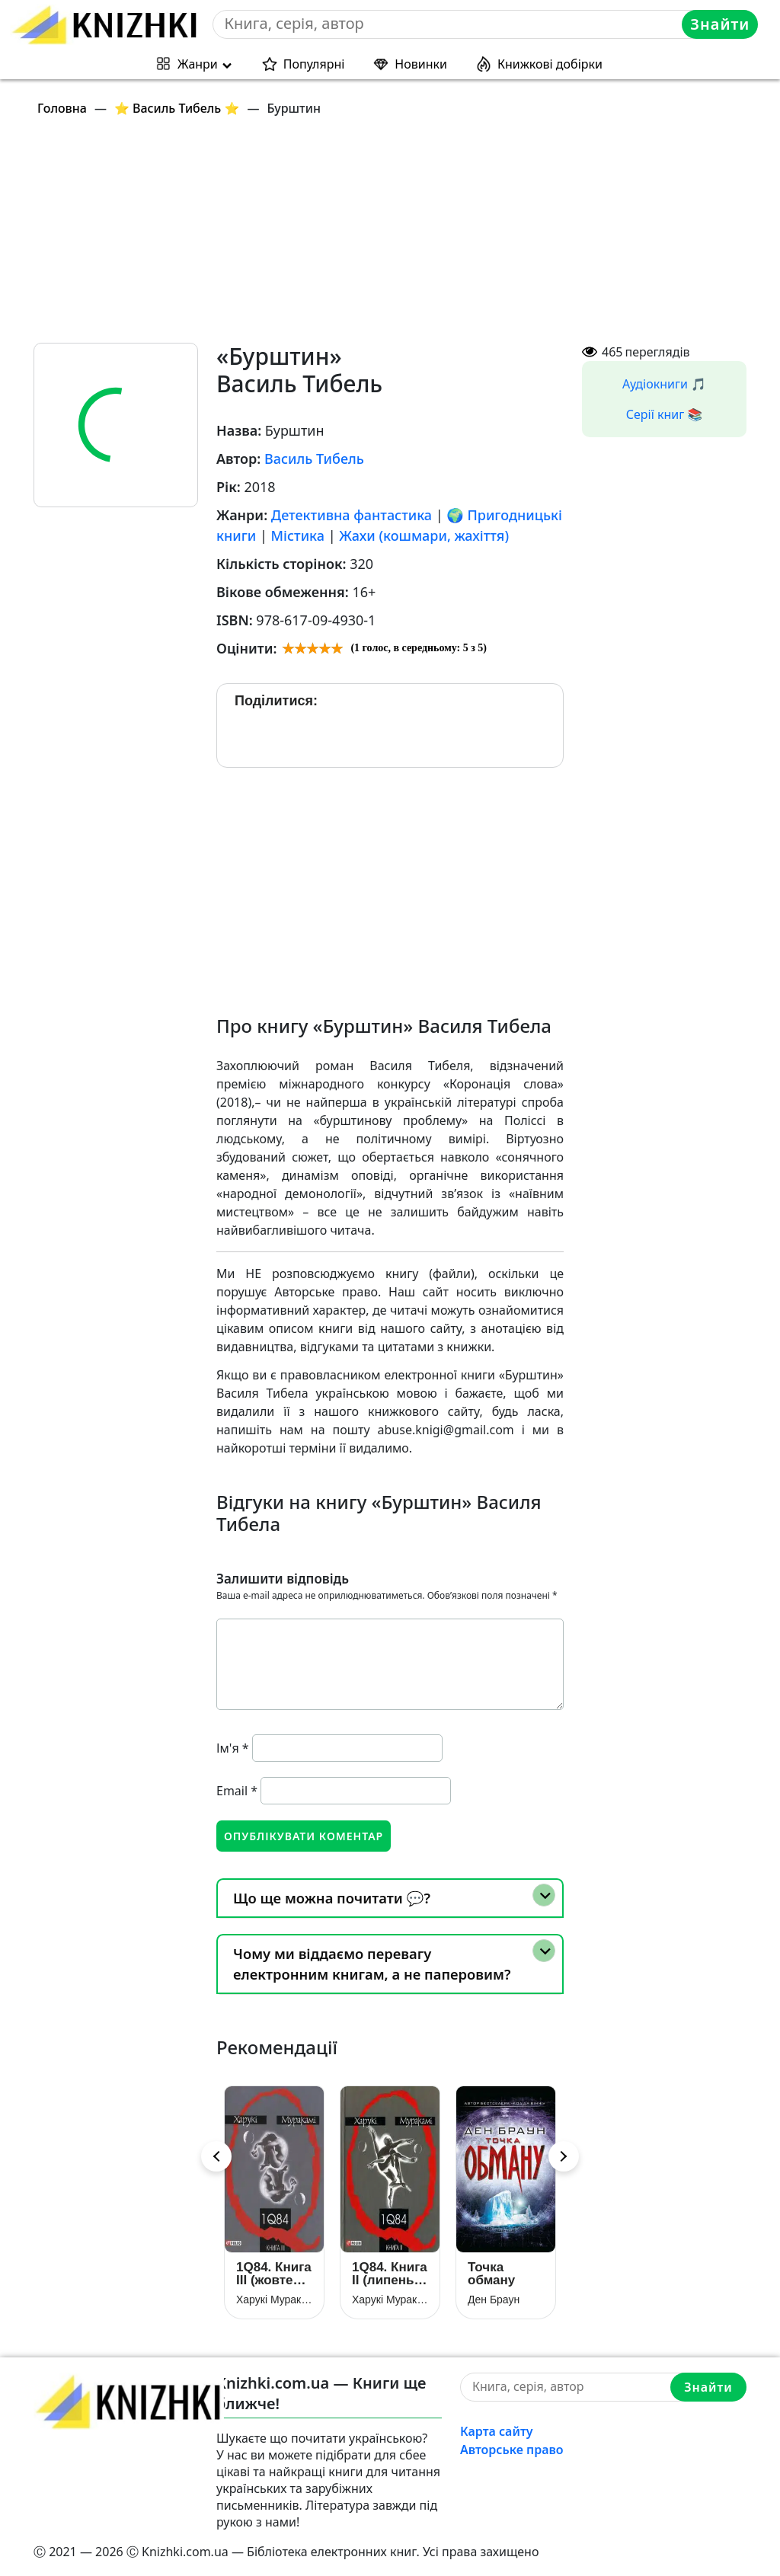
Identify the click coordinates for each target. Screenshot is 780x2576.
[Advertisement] (399, 236)
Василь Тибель (314, 458)
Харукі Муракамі (274, 2299)
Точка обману (491, 2274)
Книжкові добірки (550, 64)
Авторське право (512, 2449)
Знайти (720, 24)
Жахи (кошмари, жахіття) (424, 535)
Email (236, 1790)
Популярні (314, 64)
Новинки (421, 64)
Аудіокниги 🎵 (664, 384)
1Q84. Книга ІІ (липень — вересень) (389, 2274)
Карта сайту (496, 2431)
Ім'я (232, 1748)
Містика (297, 535)
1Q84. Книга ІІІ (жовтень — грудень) (274, 2274)
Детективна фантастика (351, 515)
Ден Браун (493, 2299)
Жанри (197, 64)
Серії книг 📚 (664, 414)
